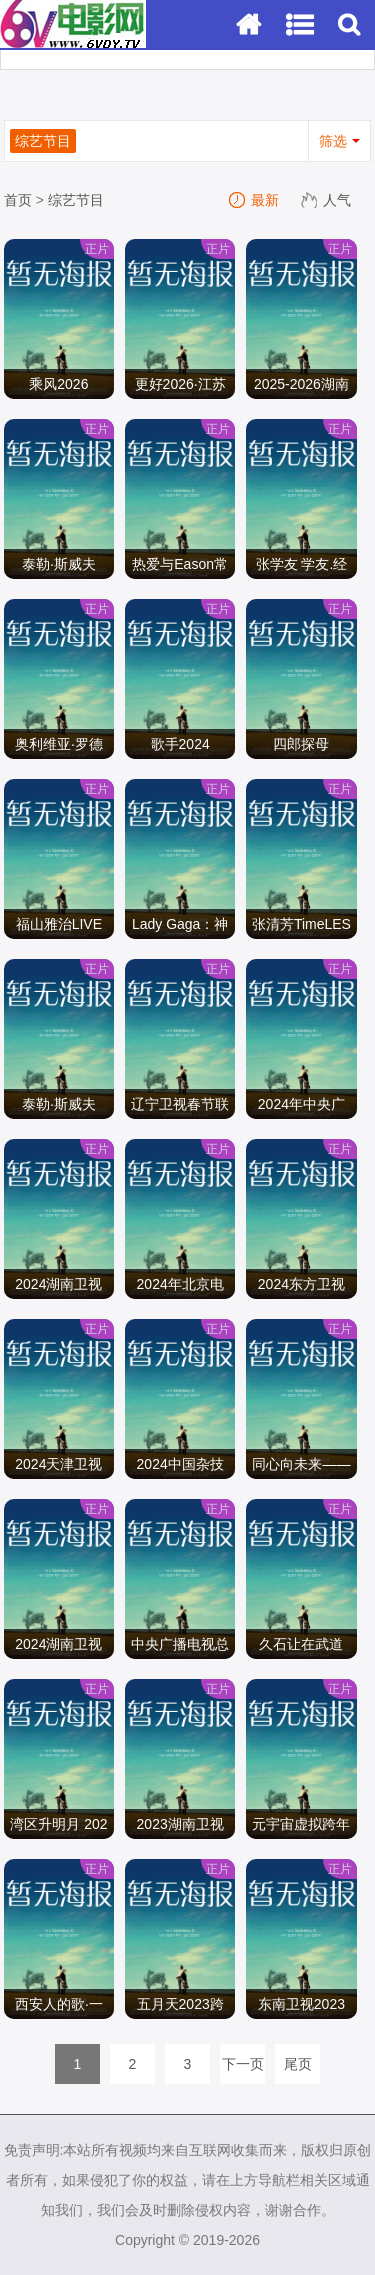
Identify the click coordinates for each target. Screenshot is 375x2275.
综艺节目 (76, 200)
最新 (255, 200)
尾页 (298, 2064)
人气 (327, 200)
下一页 (243, 2064)
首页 (18, 200)
